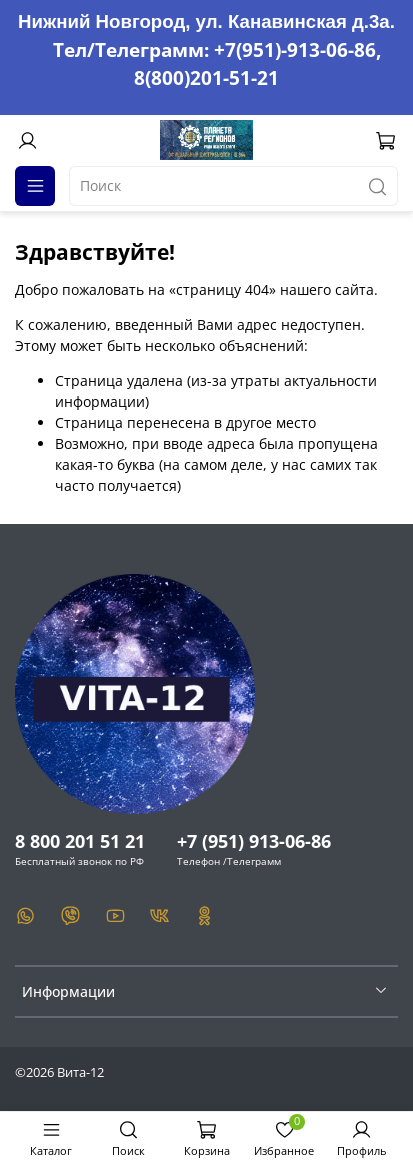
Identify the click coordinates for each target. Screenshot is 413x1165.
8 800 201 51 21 (80, 841)
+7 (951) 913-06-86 (254, 841)
